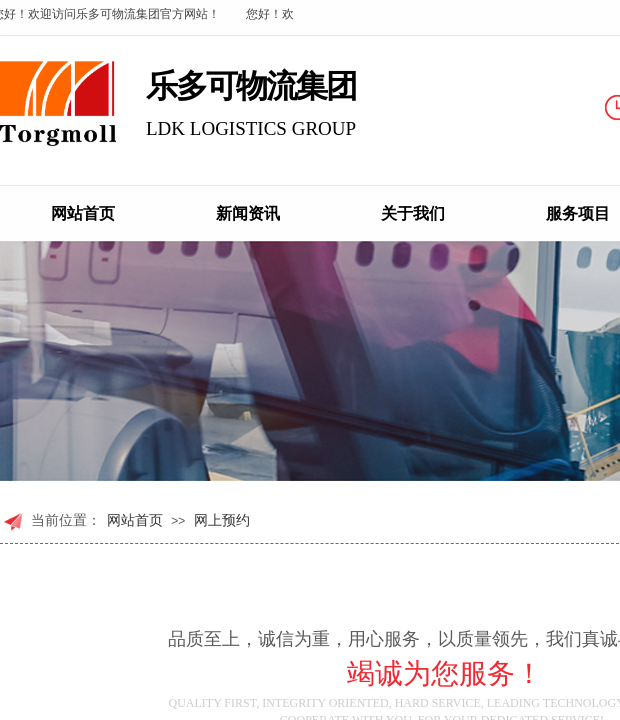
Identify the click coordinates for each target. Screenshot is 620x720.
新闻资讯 (248, 213)
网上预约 (222, 520)
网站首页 (83, 213)
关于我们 (413, 213)
